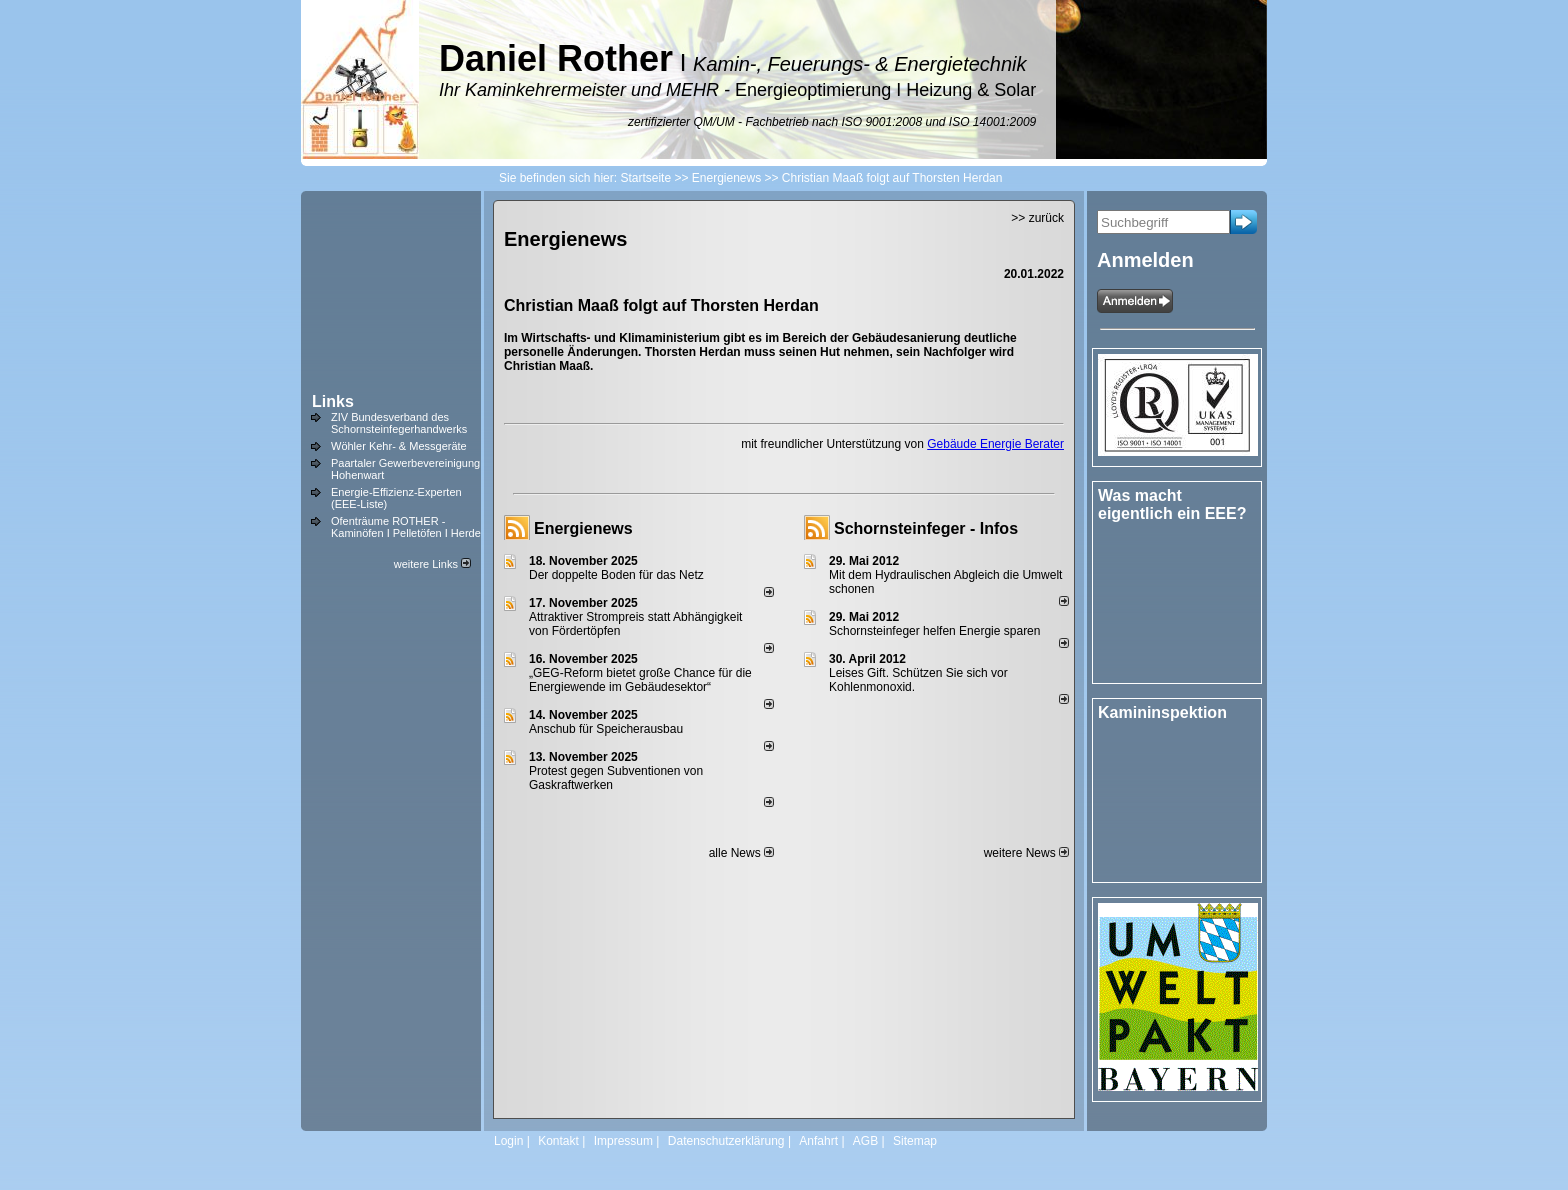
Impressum (623, 1141)
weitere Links (432, 564)
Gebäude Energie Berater (995, 444)
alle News (741, 853)
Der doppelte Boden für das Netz (616, 575)
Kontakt (558, 1141)
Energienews (583, 528)
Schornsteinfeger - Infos (926, 528)
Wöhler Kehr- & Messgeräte (399, 446)
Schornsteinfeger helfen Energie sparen (934, 631)
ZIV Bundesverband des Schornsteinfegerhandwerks (399, 423)
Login (508, 1141)
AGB (865, 1141)
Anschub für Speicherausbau (606, 729)
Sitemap (915, 1141)
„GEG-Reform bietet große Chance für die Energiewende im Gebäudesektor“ (640, 680)
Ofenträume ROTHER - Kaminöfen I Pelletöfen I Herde (406, 527)
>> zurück (1037, 218)
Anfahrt (818, 1141)
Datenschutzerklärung (726, 1141)
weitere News (1026, 853)
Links (333, 401)
